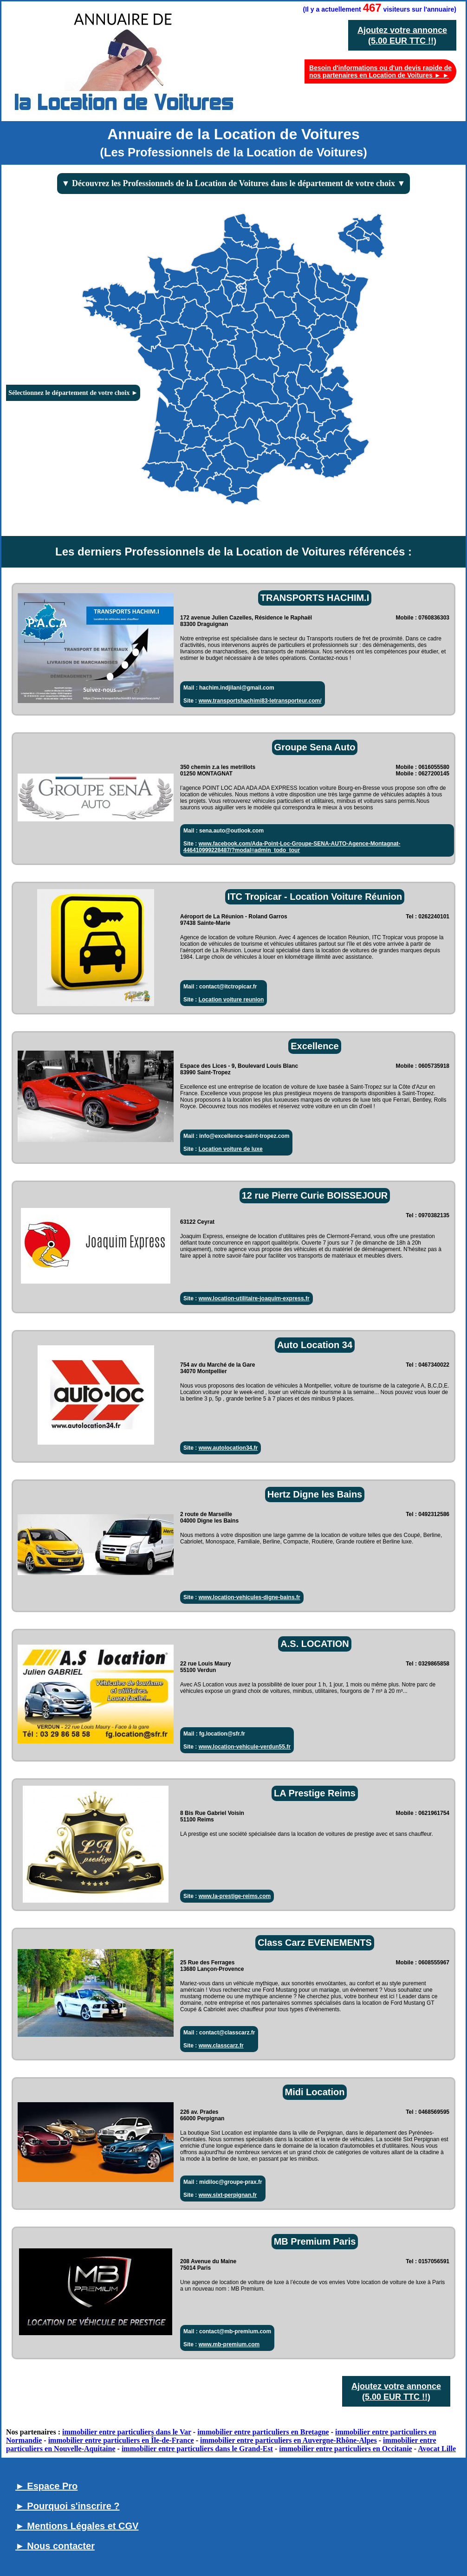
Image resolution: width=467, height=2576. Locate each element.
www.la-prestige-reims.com (235, 1896)
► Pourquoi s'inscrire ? (67, 2506)
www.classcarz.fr (221, 2045)
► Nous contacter (55, 2546)
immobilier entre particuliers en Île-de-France (121, 2440)
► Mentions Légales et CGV (76, 2526)
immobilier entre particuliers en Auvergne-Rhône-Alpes (288, 2440)
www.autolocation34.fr (228, 1448)
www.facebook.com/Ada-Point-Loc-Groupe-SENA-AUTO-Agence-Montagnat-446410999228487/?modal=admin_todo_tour (291, 846)
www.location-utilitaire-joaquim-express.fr (254, 1298)
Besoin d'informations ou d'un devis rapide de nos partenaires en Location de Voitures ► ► (380, 71)
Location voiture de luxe (231, 1149)
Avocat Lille (437, 2449)
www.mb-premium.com (229, 2344)
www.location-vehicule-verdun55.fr (245, 1746)
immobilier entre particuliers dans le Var (126, 2432)
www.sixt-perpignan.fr (228, 2195)
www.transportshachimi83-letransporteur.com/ (260, 700)
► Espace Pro (46, 2486)
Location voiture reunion (231, 999)
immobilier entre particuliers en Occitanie (345, 2449)
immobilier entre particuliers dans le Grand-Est (197, 2449)
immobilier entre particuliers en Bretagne (263, 2432)
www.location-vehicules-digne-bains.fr (249, 1597)
